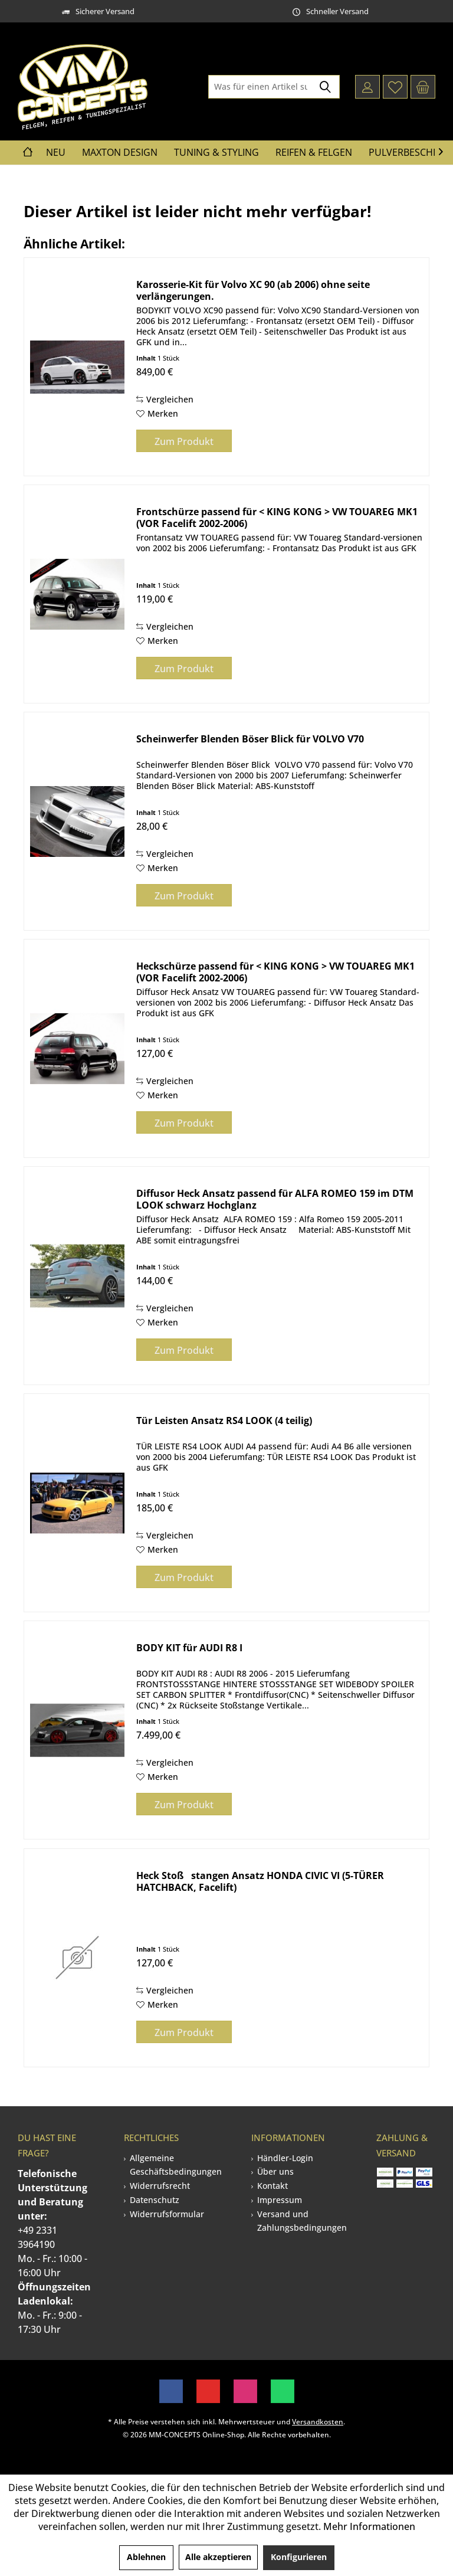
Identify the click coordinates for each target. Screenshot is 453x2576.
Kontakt (272, 2185)
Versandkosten (317, 2422)
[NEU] (56, 152)
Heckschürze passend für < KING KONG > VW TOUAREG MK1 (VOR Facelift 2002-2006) (275, 972)
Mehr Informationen (369, 2526)
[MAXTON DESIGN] (120, 152)
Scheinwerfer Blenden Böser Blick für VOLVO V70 (250, 739)
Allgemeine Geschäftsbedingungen (176, 2165)
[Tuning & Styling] (216, 152)
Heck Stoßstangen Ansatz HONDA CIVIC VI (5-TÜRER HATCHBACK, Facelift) (260, 1881)
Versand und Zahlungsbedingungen (302, 2221)
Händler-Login (285, 2157)
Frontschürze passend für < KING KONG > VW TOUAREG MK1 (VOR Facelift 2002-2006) (277, 517)
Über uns (275, 2171)
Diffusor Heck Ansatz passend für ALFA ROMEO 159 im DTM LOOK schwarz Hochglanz (274, 1199)
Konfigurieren (299, 2556)
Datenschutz (154, 2199)
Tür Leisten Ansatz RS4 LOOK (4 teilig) (224, 1421)
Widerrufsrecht (160, 2185)
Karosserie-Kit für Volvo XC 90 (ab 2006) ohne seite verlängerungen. (253, 290)
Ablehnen (146, 2556)
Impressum (279, 2199)
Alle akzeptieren (218, 2556)
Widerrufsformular (167, 2214)
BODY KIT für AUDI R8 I (189, 1648)
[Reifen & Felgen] (313, 152)
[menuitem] (423, 87)
